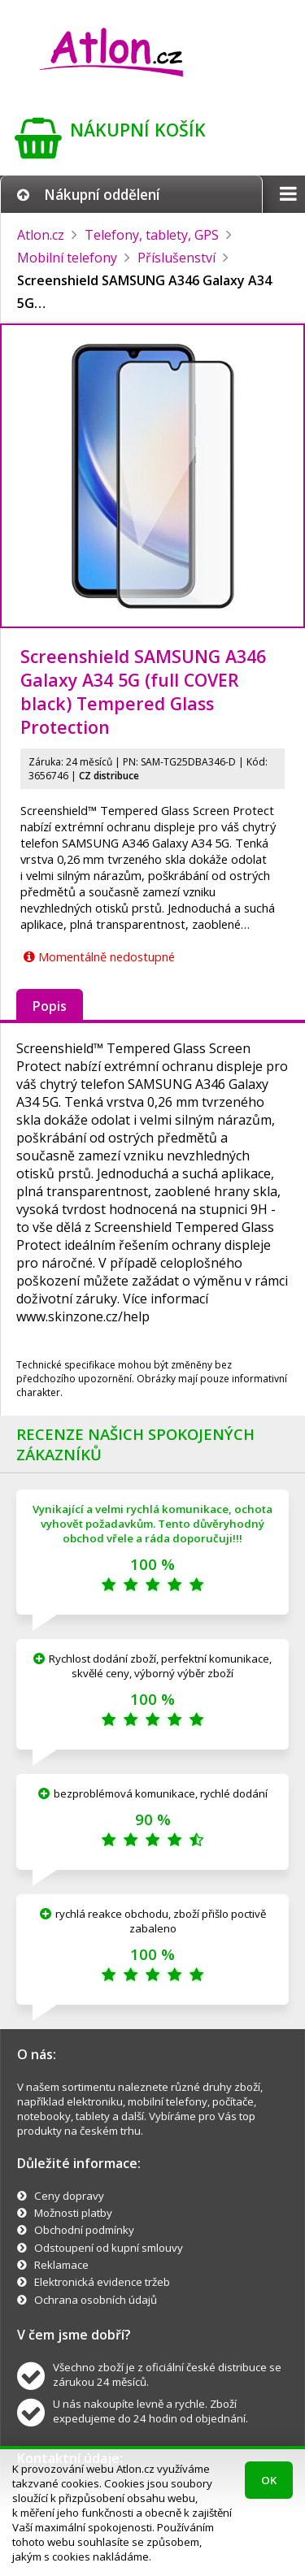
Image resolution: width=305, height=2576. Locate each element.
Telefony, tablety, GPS (152, 235)
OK (269, 2480)
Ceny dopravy (69, 2195)
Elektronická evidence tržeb (102, 2282)
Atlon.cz (40, 235)
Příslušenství (176, 258)
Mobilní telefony (67, 258)
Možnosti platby (73, 2212)
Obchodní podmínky (84, 2230)
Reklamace (61, 2264)
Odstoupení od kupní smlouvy (108, 2247)
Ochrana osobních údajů (95, 2299)
